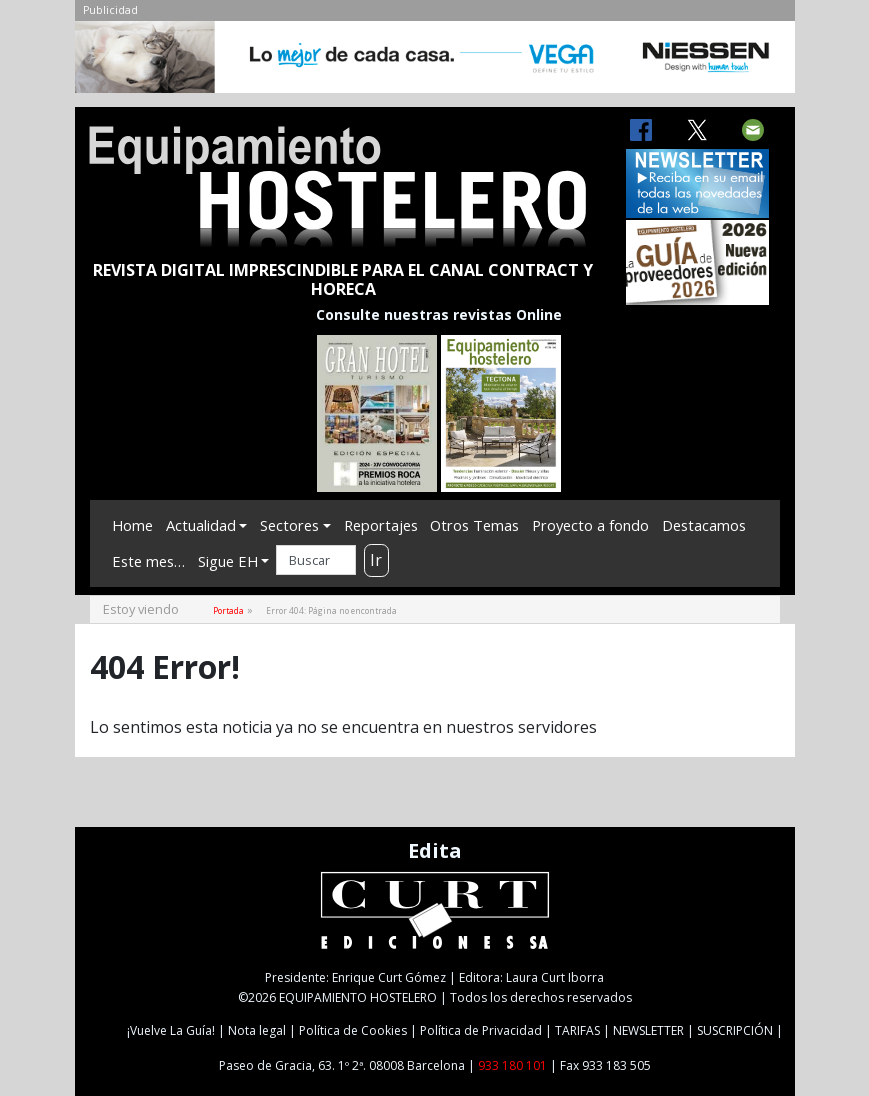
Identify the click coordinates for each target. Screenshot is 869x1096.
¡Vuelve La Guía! (171, 1030)
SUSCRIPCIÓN (735, 1030)
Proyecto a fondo (590, 525)
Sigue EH (228, 561)
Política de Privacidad (481, 1030)
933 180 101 (512, 1065)
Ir (376, 560)
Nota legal (257, 1030)
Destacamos (704, 525)
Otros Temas (474, 525)
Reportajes (381, 525)
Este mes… (148, 561)
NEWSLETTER (648, 1030)
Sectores (289, 525)
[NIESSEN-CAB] (435, 62)
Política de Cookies (353, 1030)
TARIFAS (577, 1030)
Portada (228, 610)
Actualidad (201, 525)
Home (132, 525)
